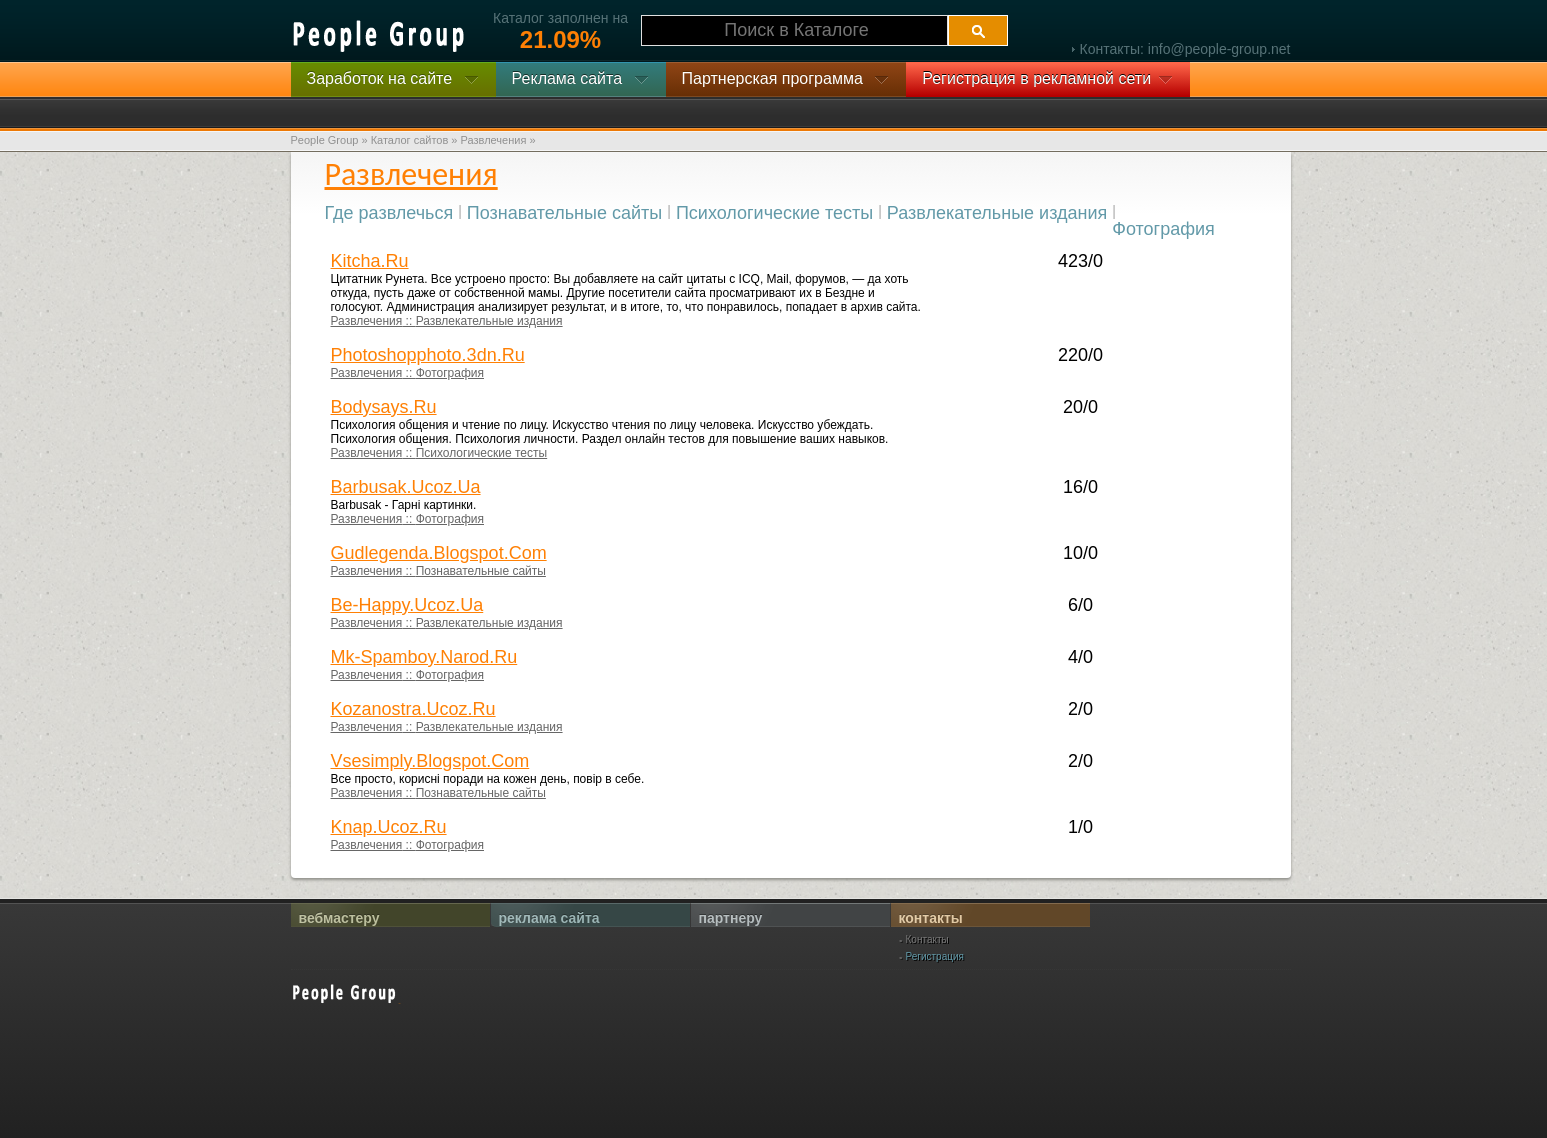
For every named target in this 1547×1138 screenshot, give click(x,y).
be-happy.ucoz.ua (407, 605)
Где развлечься (389, 213)
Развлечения (367, 321)
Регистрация (935, 957)
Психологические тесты (774, 213)
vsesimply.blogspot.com (430, 761)
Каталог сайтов (410, 140)
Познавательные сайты (564, 213)
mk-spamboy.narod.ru (424, 657)
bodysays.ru (384, 407)
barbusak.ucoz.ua (406, 487)
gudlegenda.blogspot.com (439, 553)
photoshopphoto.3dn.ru (428, 355)
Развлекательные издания (997, 213)
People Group (325, 140)
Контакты (927, 940)
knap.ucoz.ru (389, 827)
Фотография (1163, 229)
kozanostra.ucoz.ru (413, 709)
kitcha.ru (370, 261)
